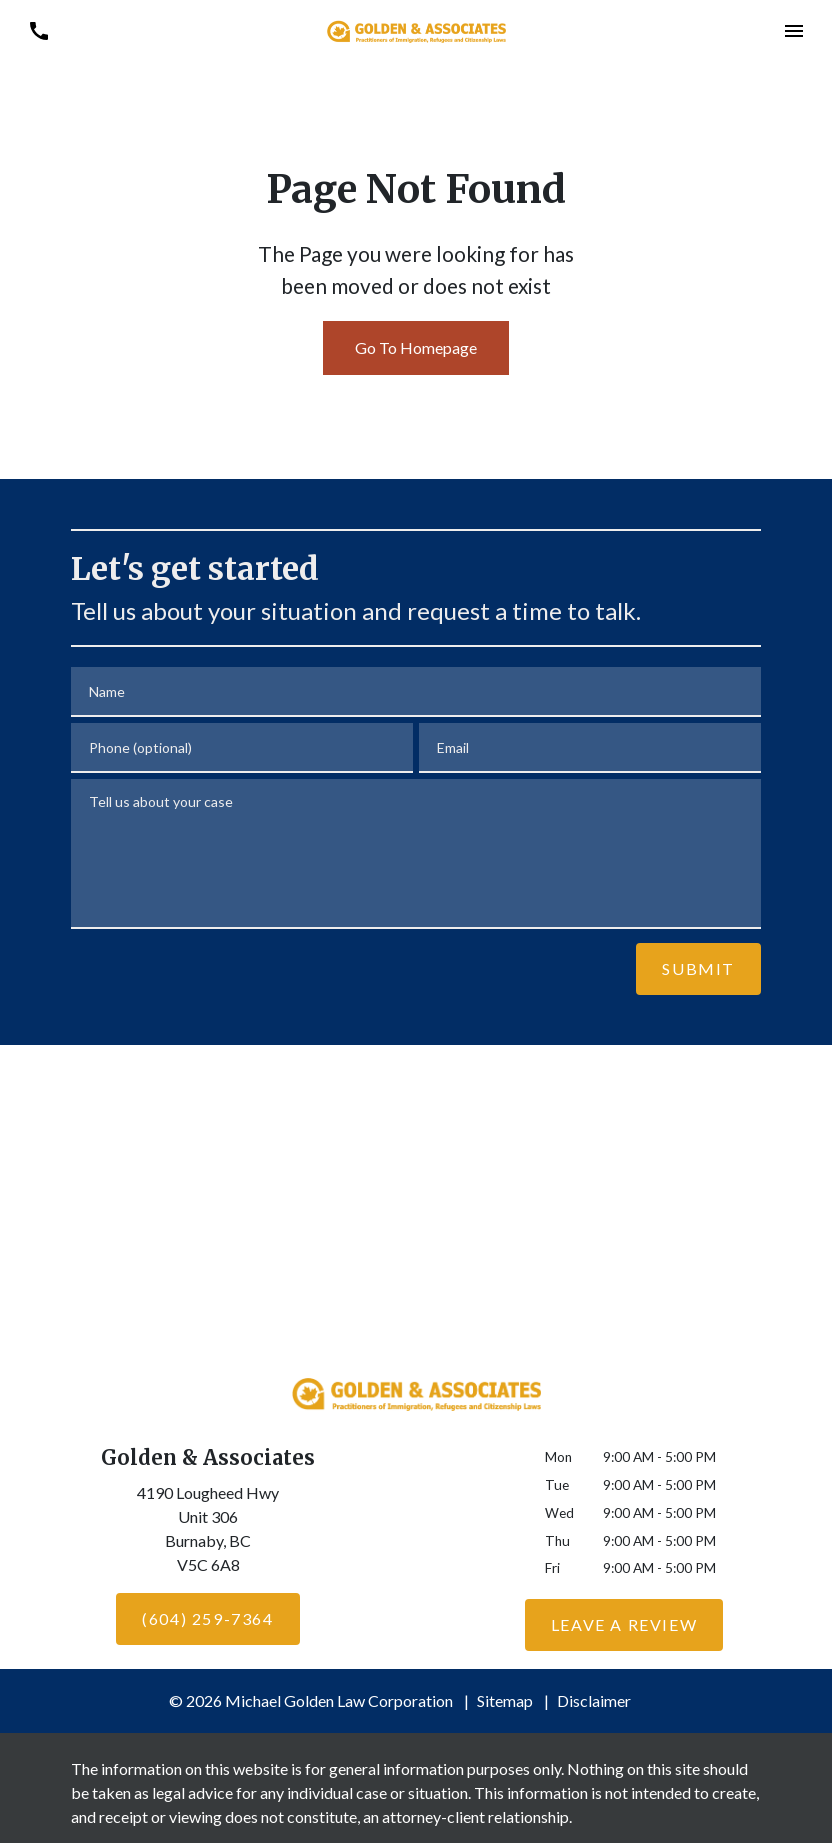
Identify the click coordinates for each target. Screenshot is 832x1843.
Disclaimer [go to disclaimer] (594, 1700)
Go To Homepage (416, 347)
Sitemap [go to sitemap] (505, 1700)
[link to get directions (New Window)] (208, 1533)
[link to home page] (416, 29)
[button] (793, 30)
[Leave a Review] (624, 1625)
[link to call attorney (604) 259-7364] (38, 30)
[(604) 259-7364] (207, 1619)
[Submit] (698, 969)
